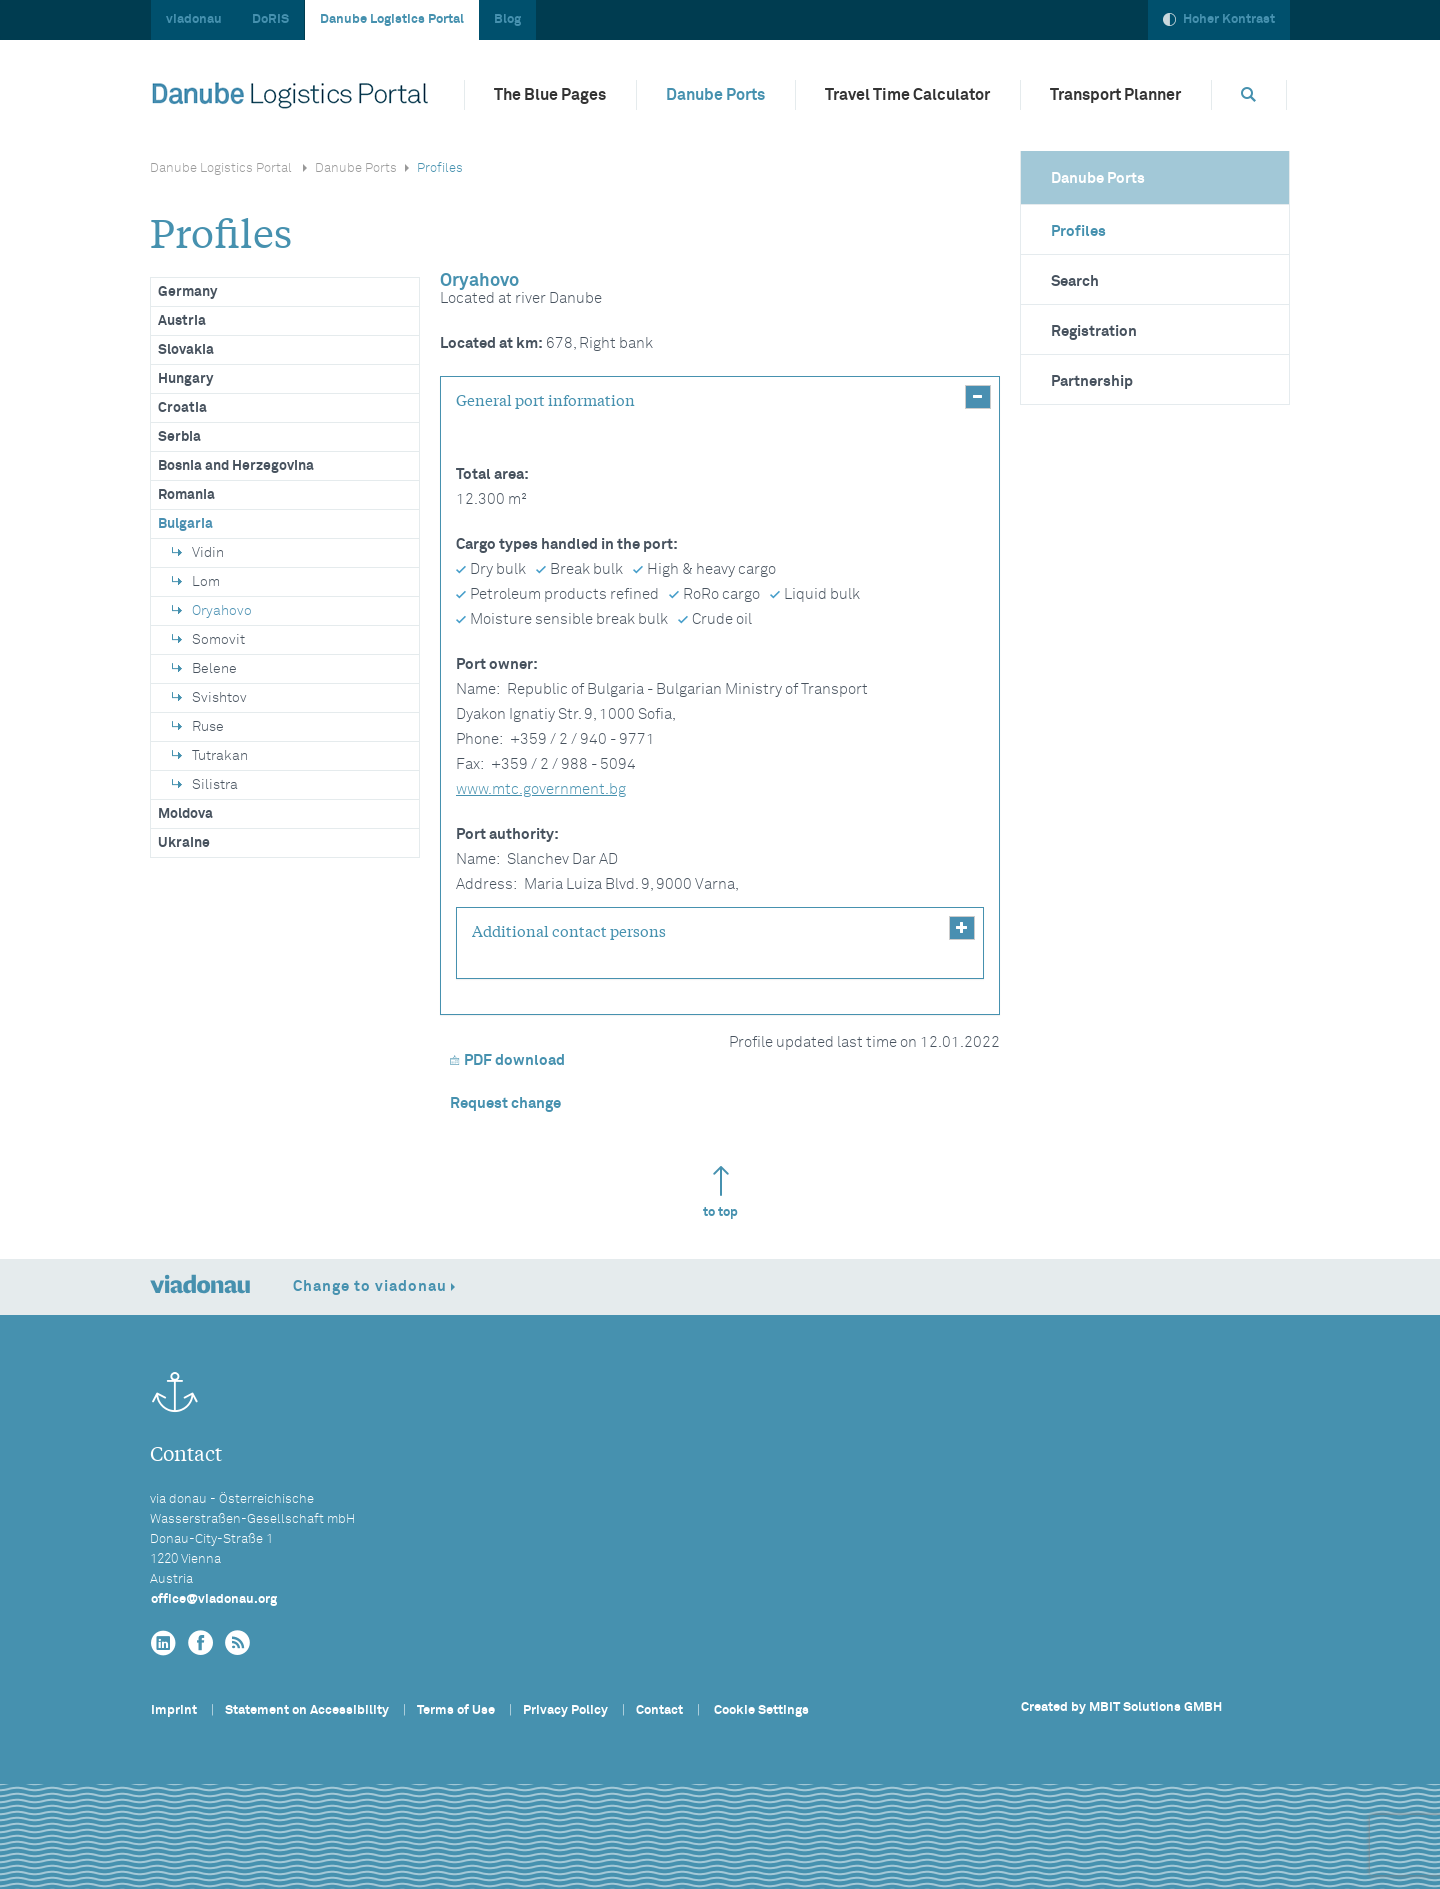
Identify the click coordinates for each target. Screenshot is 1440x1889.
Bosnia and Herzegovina (236, 466)
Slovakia (186, 350)
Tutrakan (210, 756)
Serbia (179, 437)
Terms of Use (456, 1710)
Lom (196, 582)
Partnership (1092, 381)
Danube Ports (715, 95)
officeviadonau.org (214, 1599)
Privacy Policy (565, 1710)
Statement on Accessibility (307, 1710)
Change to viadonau (370, 1286)
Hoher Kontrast (1219, 19)
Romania (186, 495)
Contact (659, 1710)
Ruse (198, 727)
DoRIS (270, 19)
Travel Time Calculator (907, 95)
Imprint (174, 1710)
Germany (187, 292)
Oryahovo (212, 611)
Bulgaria (185, 524)
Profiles (1078, 231)
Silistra (205, 785)
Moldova (185, 814)
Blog (507, 19)
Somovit (208, 640)
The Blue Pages (550, 95)
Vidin (198, 553)
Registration (1094, 331)
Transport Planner (1115, 95)
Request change (505, 1103)
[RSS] (237, 1643)
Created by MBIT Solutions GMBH (1121, 1707)
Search (1075, 281)
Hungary (185, 379)
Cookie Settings (761, 1710)
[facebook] (200, 1643)
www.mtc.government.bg (541, 789)
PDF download (507, 1060)
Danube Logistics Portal (392, 19)
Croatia (182, 408)
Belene (204, 669)
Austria (182, 321)
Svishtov (209, 698)
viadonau (194, 19)
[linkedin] (163, 1643)
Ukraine (184, 843)
